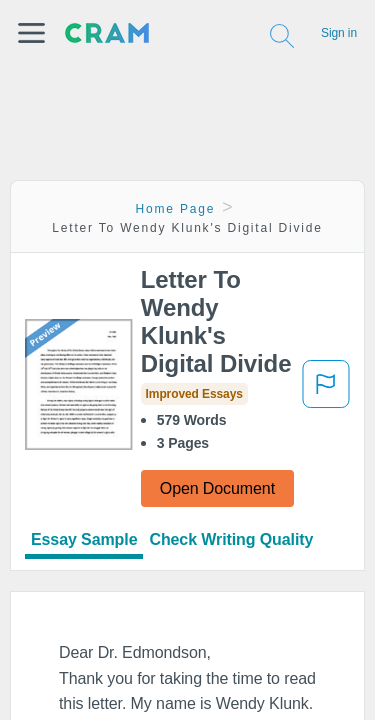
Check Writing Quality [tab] (231, 539)
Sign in (339, 33)
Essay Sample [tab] (84, 539)
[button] (31, 33)
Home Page (176, 209)
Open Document (217, 488)
